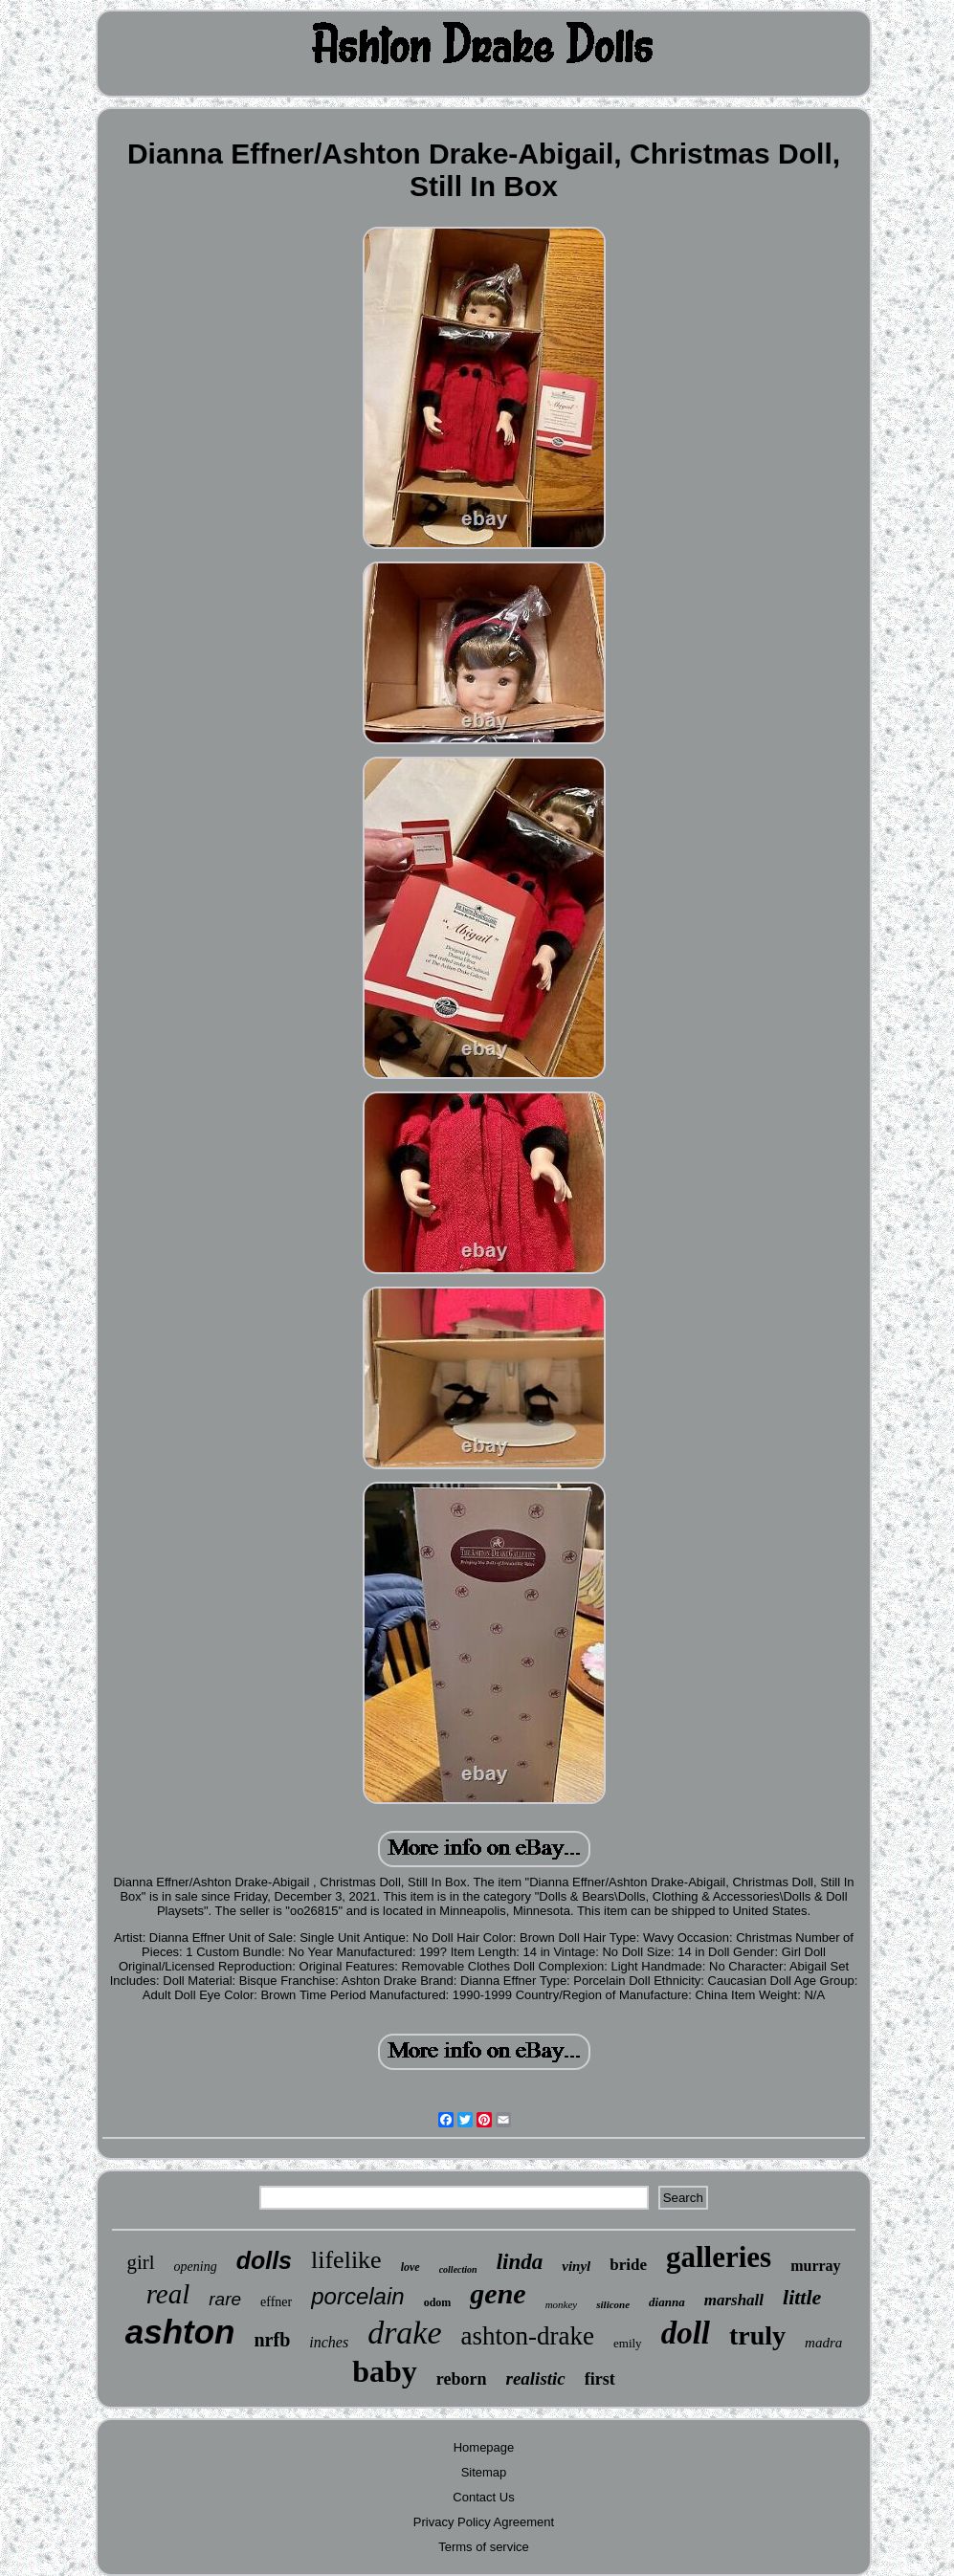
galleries (718, 2257)
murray (815, 2265)
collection (458, 2269)
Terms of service (483, 2547)
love (410, 2267)
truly (757, 2335)
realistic (536, 2378)
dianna (667, 2302)
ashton (180, 2331)
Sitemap (484, 2472)
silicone (613, 2304)
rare (225, 2299)
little (802, 2297)
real (168, 2294)
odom (438, 2302)
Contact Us (483, 2497)
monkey (561, 2304)
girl (140, 2262)
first (600, 2379)
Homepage (484, 2447)
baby (384, 2371)
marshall (734, 2300)
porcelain (357, 2296)
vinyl (576, 2266)
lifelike (346, 2260)
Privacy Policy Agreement (483, 2522)
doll (685, 2333)
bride (628, 2265)
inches (328, 2342)
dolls (264, 2260)
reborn (461, 2379)
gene (497, 2293)
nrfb (272, 2339)
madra (823, 2342)
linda (520, 2262)
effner (276, 2302)
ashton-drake (527, 2336)
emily (627, 2343)
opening (195, 2266)
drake (404, 2332)
